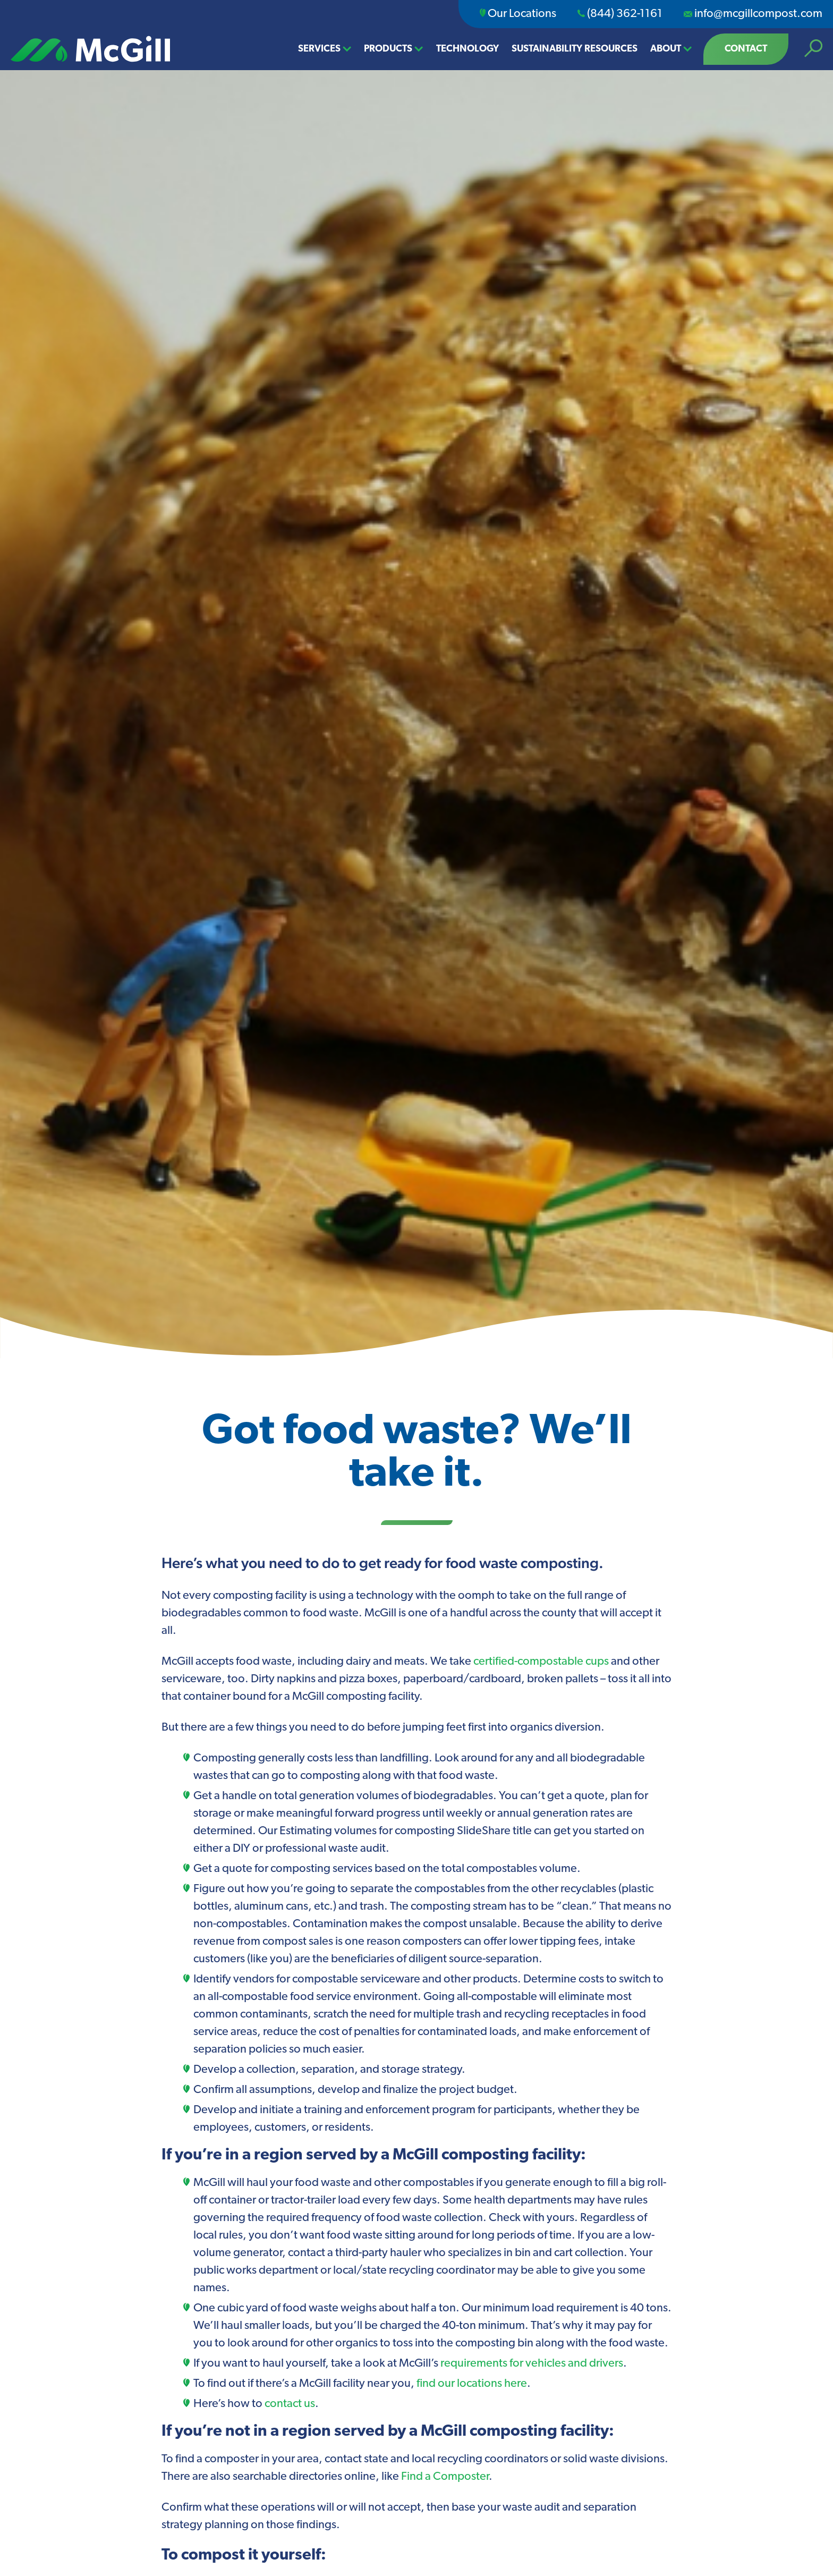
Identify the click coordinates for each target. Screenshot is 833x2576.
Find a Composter (445, 2477)
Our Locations (518, 14)
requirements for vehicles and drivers (531, 2364)
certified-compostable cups (541, 1662)
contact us (290, 2404)
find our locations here (471, 2384)
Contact (746, 49)
